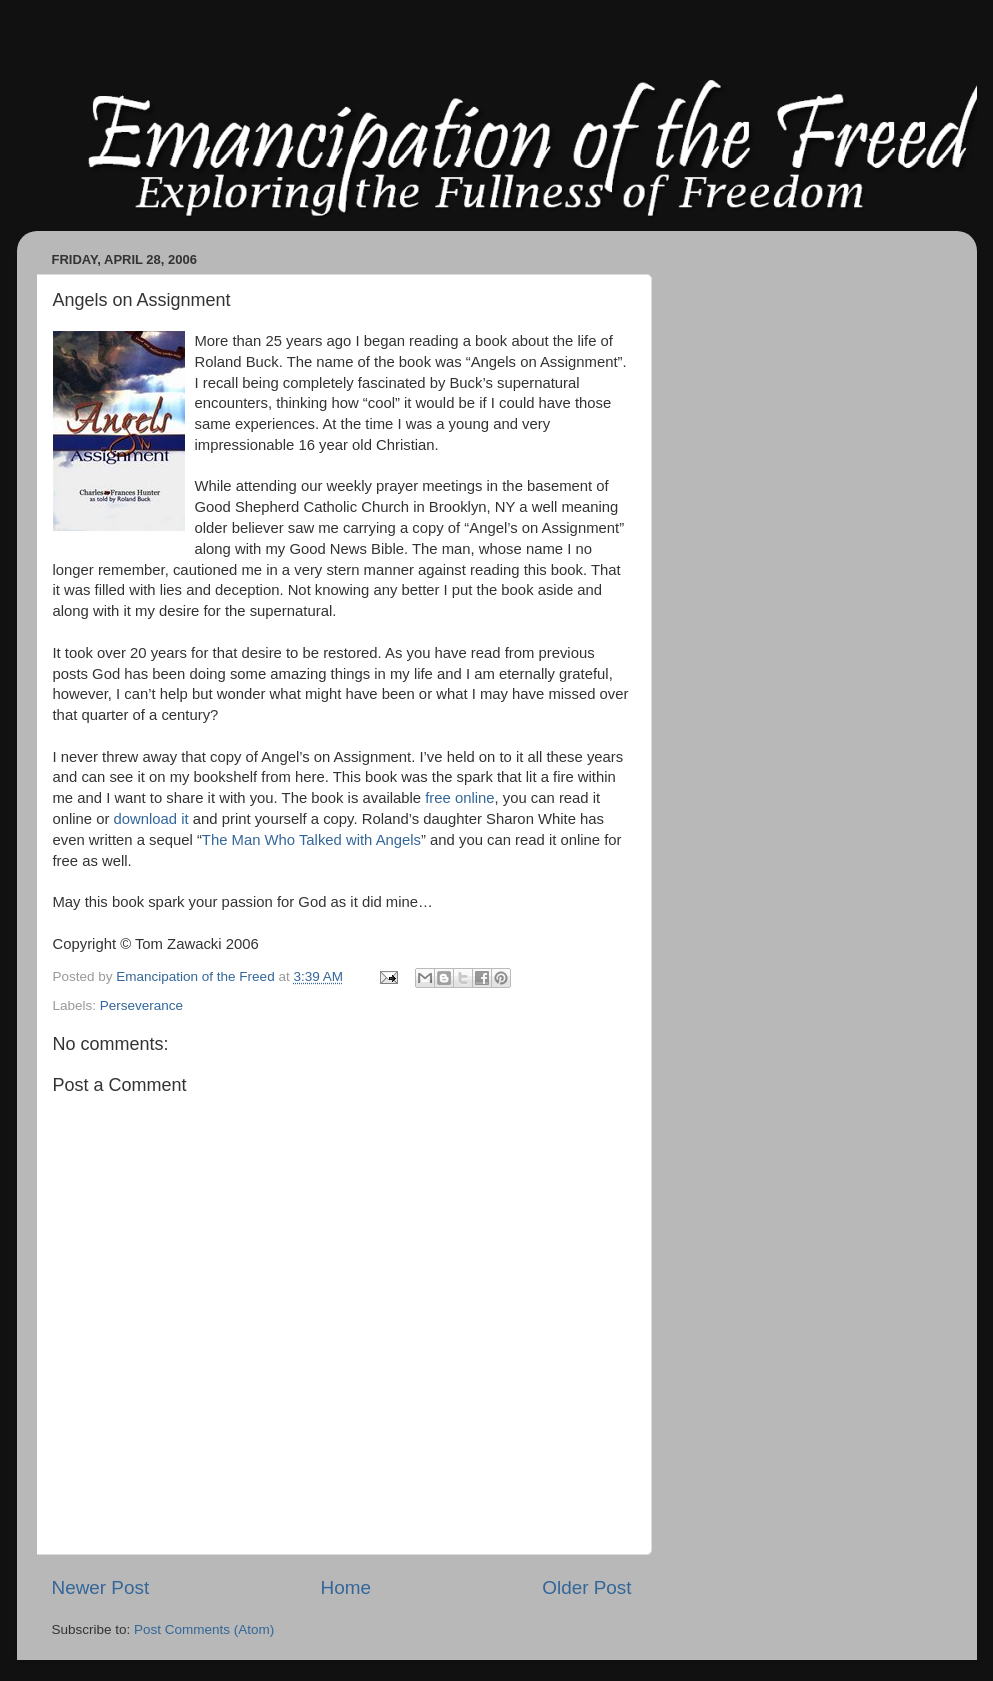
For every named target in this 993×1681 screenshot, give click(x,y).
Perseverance (141, 1005)
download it (151, 819)
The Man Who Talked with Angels (311, 840)
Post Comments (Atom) (204, 1629)
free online (459, 798)
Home (346, 1587)
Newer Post (101, 1587)
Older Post (586, 1587)
